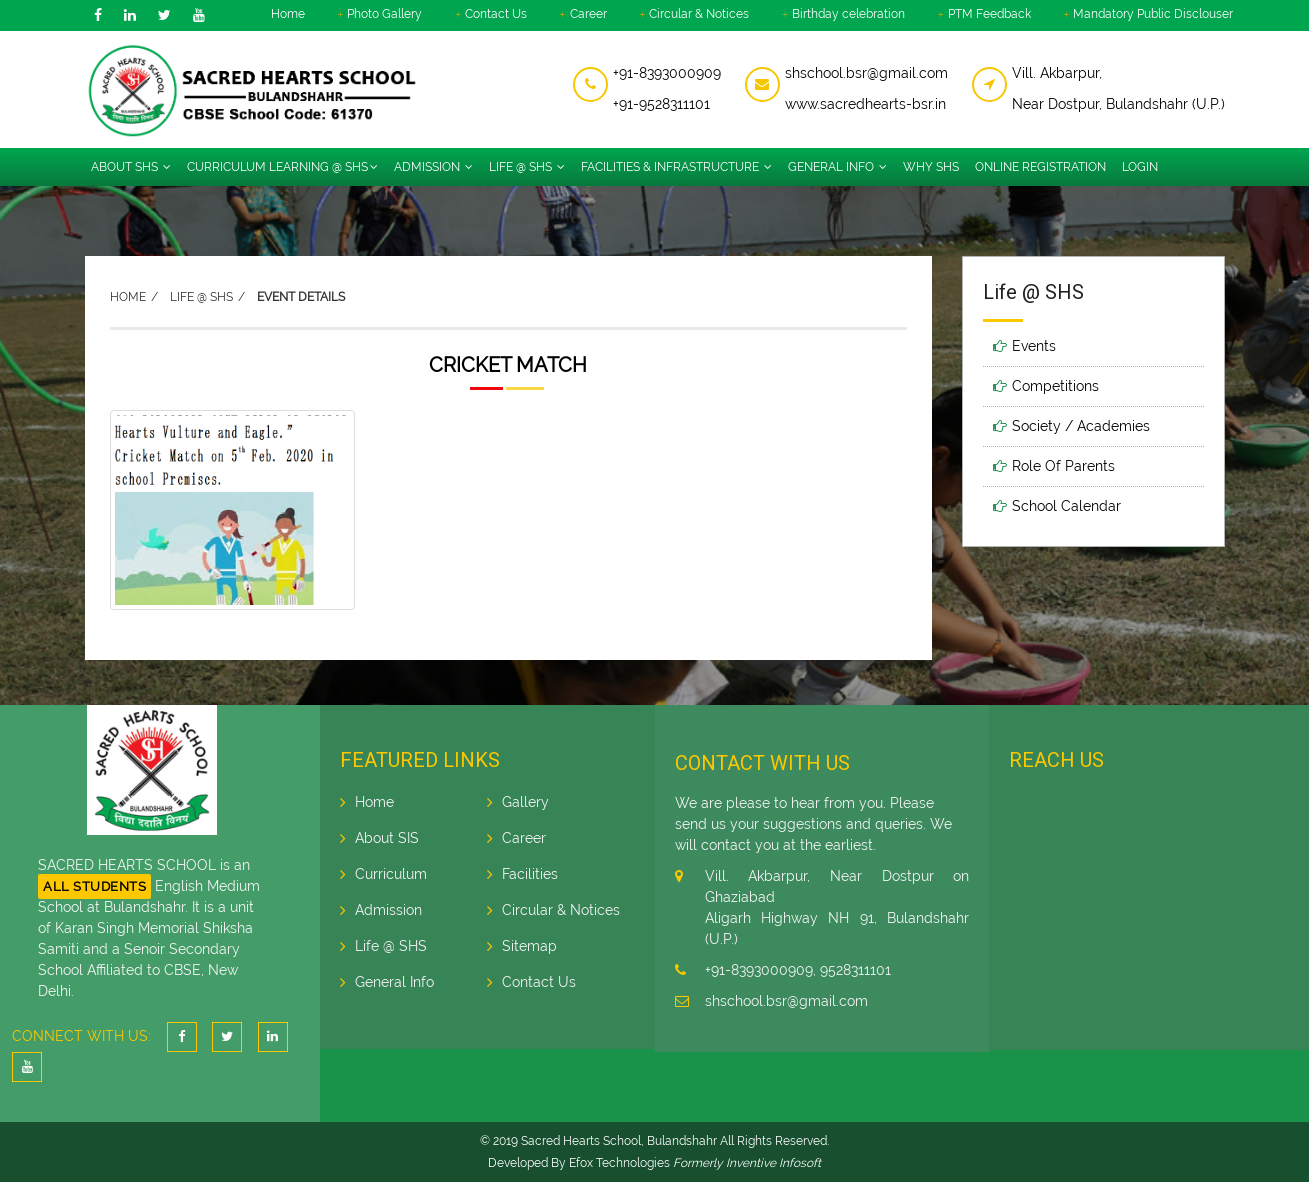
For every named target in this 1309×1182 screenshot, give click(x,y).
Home (288, 14)
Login (1140, 167)
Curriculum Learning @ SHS (282, 167)
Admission (433, 167)
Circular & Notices (699, 14)
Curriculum (391, 874)
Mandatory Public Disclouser (1153, 14)
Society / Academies (1081, 426)
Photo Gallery (384, 14)
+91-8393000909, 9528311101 (798, 970)
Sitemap (529, 946)
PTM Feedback (989, 14)
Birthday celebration (848, 14)
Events (1034, 346)
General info (837, 167)
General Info (394, 982)
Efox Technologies (619, 1163)
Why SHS (931, 167)
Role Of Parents (1063, 466)
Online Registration (1040, 167)
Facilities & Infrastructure (676, 167)
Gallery (525, 802)
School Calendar (1066, 506)
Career (588, 14)
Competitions (1055, 386)
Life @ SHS (527, 167)
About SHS (131, 167)
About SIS (387, 838)
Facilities (530, 874)
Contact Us (496, 14)
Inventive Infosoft (773, 1163)
